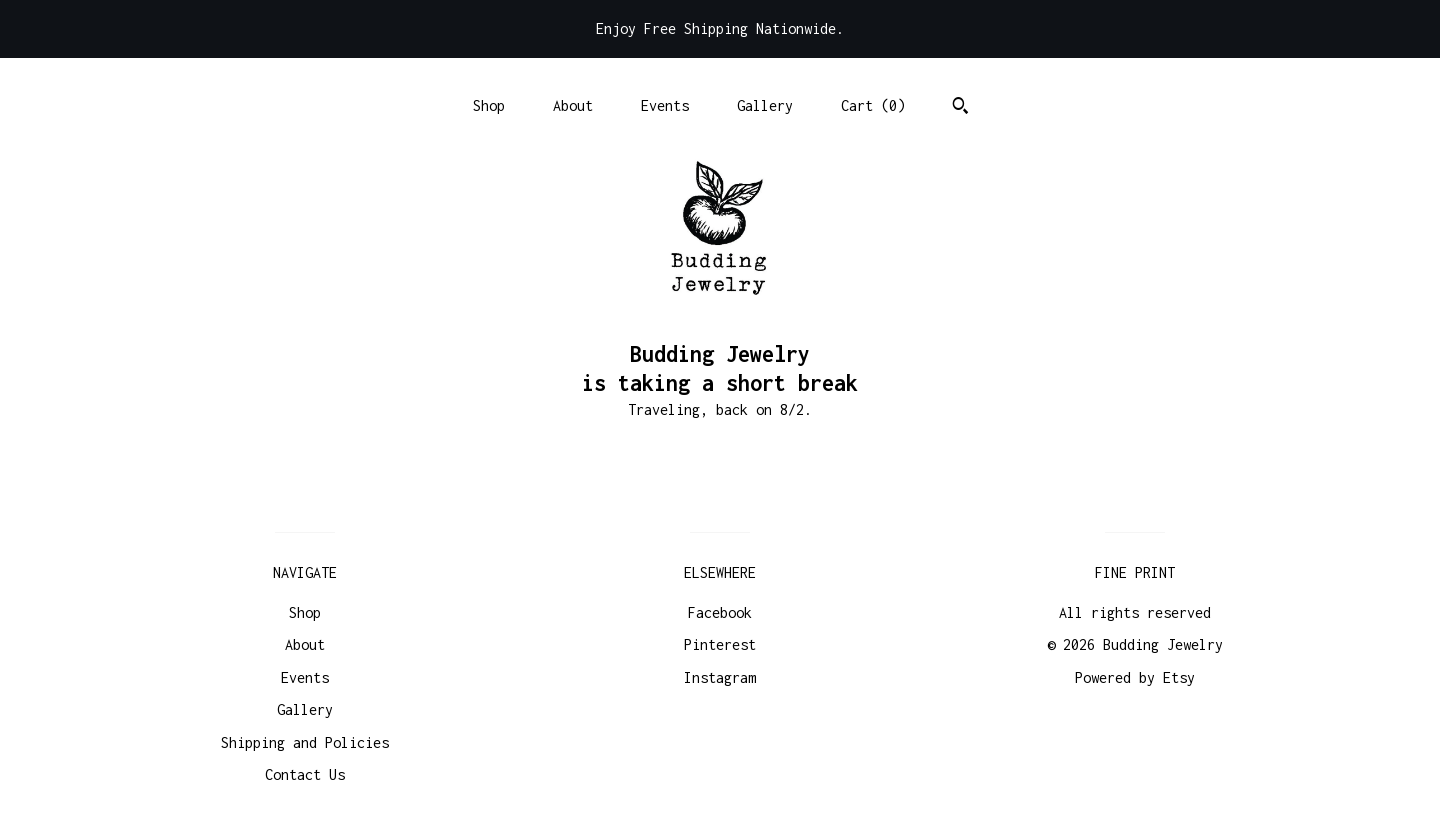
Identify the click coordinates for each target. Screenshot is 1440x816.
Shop (489, 105)
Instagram (720, 677)
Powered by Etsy (1135, 677)
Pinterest (720, 644)
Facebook (720, 612)
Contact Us (305, 774)
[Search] (960, 108)
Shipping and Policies (305, 742)
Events (665, 105)
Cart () (873, 105)
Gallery (765, 105)
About (573, 105)
